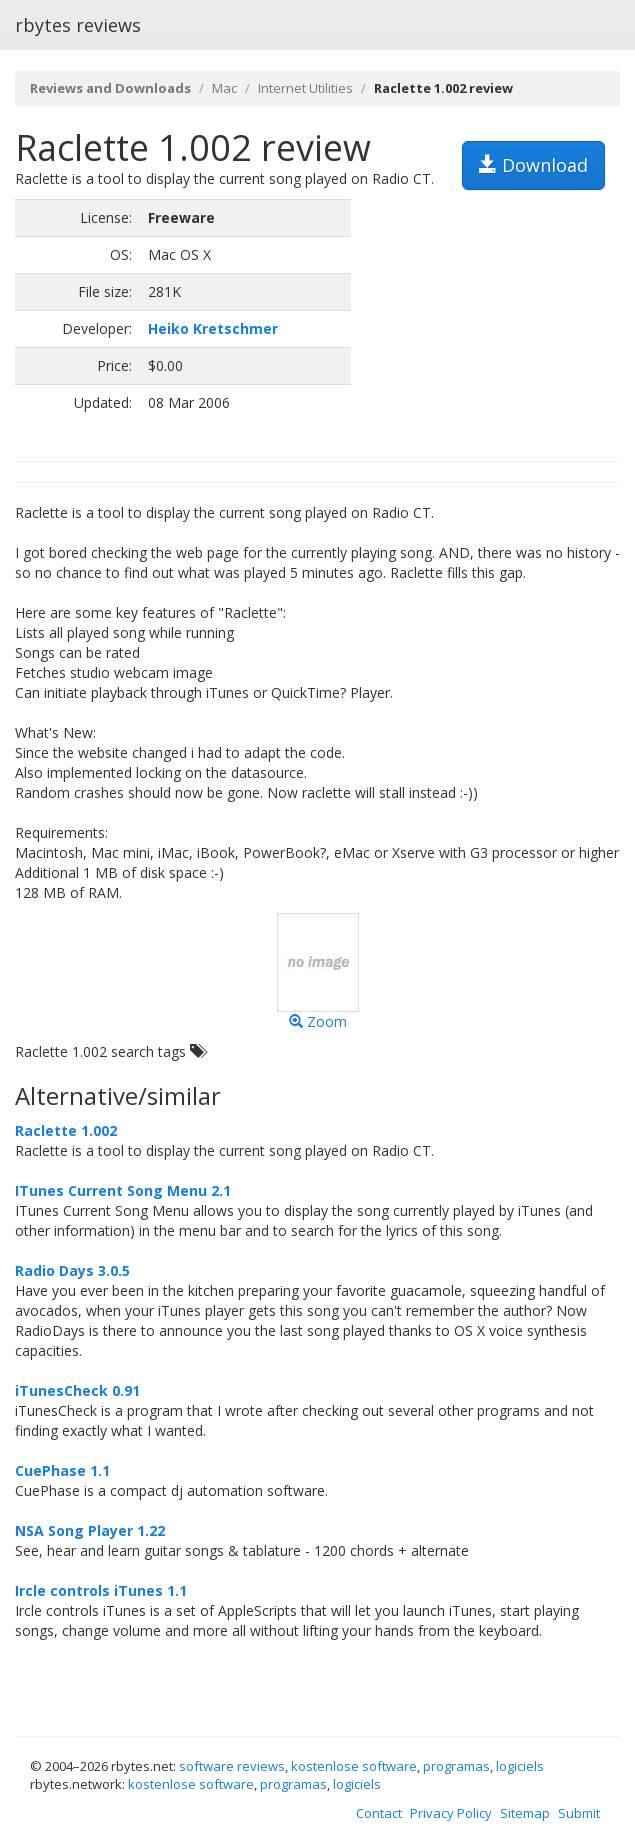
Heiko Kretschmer (213, 328)
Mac (224, 88)
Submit (579, 1813)
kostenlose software (354, 1766)
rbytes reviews (78, 25)
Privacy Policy (451, 1813)
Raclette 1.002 (66, 1130)
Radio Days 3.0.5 (72, 1270)
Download (533, 165)
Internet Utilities (305, 88)
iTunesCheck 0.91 (77, 1390)
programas (456, 1766)
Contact (379, 1813)
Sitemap (525, 1813)
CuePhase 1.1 (62, 1470)
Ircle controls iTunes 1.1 (101, 1590)
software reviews (232, 1766)
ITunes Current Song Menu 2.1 (123, 1190)
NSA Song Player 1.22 (90, 1530)
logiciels (520, 1766)
